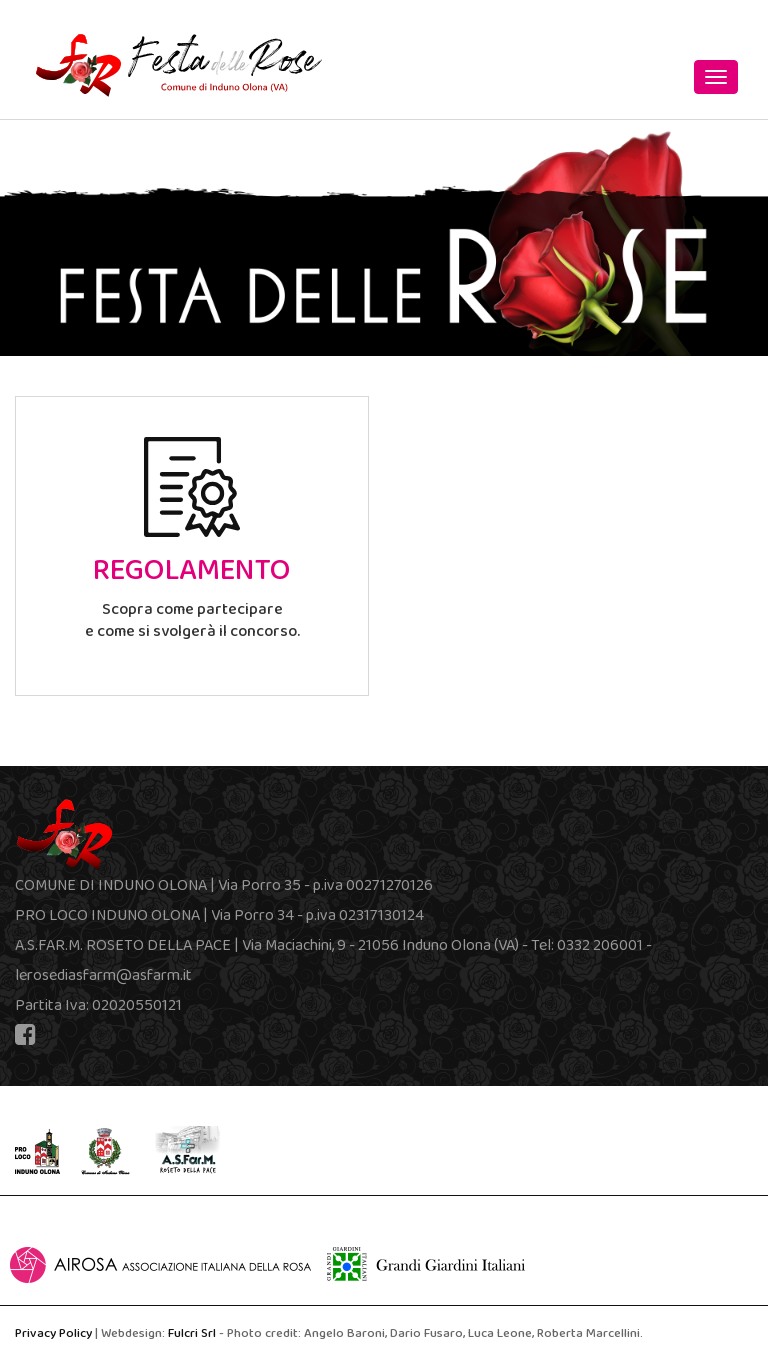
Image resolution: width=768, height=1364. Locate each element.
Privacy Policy (53, 1335)
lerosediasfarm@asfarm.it (103, 977)
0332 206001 (600, 947)
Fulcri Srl (192, 1335)
